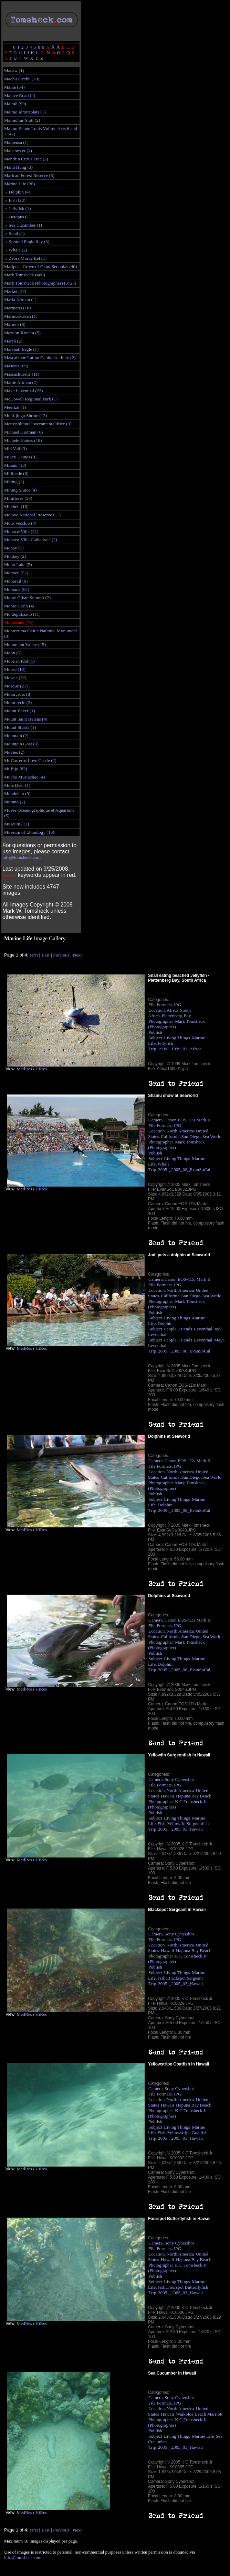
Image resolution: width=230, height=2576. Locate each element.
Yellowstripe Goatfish (187, 2132)
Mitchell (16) (16, 506)
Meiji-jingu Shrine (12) (25, 415)
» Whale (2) (15, 249)
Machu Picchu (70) (21, 78)
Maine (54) (14, 87)
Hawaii (167, 1796)
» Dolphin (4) (17, 192)
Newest (9, 875)
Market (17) (15, 291)
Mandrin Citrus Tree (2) (26, 158)
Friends (185, 1328)
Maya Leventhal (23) (23, 390)
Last (46, 955)
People (170, 1328)
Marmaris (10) (17, 307)
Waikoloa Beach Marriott (199, 2414)
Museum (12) (16, 823)
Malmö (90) (15, 103)
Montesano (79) (18, 622)
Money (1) (14, 548)
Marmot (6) (14, 324)
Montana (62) (16, 589)
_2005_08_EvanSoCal (189, 1169)
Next (77, 955)
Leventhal (203, 1328)
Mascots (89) (16, 365)
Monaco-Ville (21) (21, 531)
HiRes (41, 1068)
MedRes (24, 1068)
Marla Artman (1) (20, 299)
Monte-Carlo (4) (19, 605)
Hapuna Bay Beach (193, 1796)
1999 (162, 1048)
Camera (155, 1119)
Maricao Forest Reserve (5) (29, 175)
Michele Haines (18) (23, 440)
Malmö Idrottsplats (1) (25, 112)
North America (180, 1130)
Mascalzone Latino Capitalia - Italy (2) (40, 357)
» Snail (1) (14, 233)
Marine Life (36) (19, 183)
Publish (155, 1032)
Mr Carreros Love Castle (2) (30, 760)
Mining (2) (14, 481)
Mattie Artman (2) (21, 382)
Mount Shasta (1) (20, 727)
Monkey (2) (15, 556)
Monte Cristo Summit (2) (27, 597)
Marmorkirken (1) (21, 316)
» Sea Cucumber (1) (23, 225)
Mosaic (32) (15, 677)
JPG (177, 1004)
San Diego (191, 1136)
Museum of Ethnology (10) (29, 832)
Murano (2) (14, 801)
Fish (162, 1823)
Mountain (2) (16, 735)
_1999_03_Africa (185, 1048)
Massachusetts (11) (21, 374)
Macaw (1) (14, 70)
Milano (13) (15, 465)
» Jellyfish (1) (17, 208)
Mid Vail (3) (15, 448)
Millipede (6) (16, 473)
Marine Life (203, 2436)
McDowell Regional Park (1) (31, 399)
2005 (162, 1169)
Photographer (160, 1021)
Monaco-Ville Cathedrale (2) (30, 539)
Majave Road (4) (19, 95)
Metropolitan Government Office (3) (38, 423)
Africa (172, 1010)
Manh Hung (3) (18, 167)
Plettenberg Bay (176, 1015)
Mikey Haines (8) (20, 456)
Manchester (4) (18, 150)
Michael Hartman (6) (23, 432)
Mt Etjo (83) (15, 768)
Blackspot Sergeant (185, 1978)
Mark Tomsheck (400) (24, 274)
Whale (164, 1164)
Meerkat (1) (15, 407)
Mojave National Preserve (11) (32, 514)
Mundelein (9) (17, 793)
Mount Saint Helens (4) (26, 719)
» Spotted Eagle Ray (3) (26, 241)
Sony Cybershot (179, 1779)
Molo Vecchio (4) (20, 523)
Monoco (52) (16, 572)
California (170, 1136)
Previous (61, 955)
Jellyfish (165, 1043)
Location (156, 1010)
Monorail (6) (16, 581)
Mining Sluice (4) (20, 490)
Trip (152, 1048)
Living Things (177, 1037)
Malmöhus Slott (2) (22, 120)
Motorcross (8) (18, 694)
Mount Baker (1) (19, 710)
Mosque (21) (16, 685)
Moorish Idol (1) (19, 661)
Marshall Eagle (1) (21, 349)
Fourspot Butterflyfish (187, 2287)
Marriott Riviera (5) (22, 332)
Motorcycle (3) (18, 702)
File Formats (160, 1004)
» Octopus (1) (17, 216)
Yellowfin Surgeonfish (188, 1823)
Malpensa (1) (16, 142)
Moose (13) (14, 669)
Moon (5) (13, 652)
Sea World (211, 1136)
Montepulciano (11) (22, 614)
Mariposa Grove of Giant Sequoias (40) (40, 266)
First (34, 955)
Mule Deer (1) (17, 785)
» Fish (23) (14, 200)
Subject (155, 1037)
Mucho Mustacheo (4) (24, 777)
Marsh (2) (13, 341)
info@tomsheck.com (21, 857)
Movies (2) (14, 752)
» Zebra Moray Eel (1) (25, 258)
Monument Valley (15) (25, 644)
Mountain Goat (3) (21, 743)
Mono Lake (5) (18, 564)
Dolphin (165, 1323)
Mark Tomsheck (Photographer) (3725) (40, 283)
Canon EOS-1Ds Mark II (188, 1119)
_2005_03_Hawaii (186, 1829)
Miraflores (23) (18, 498)
